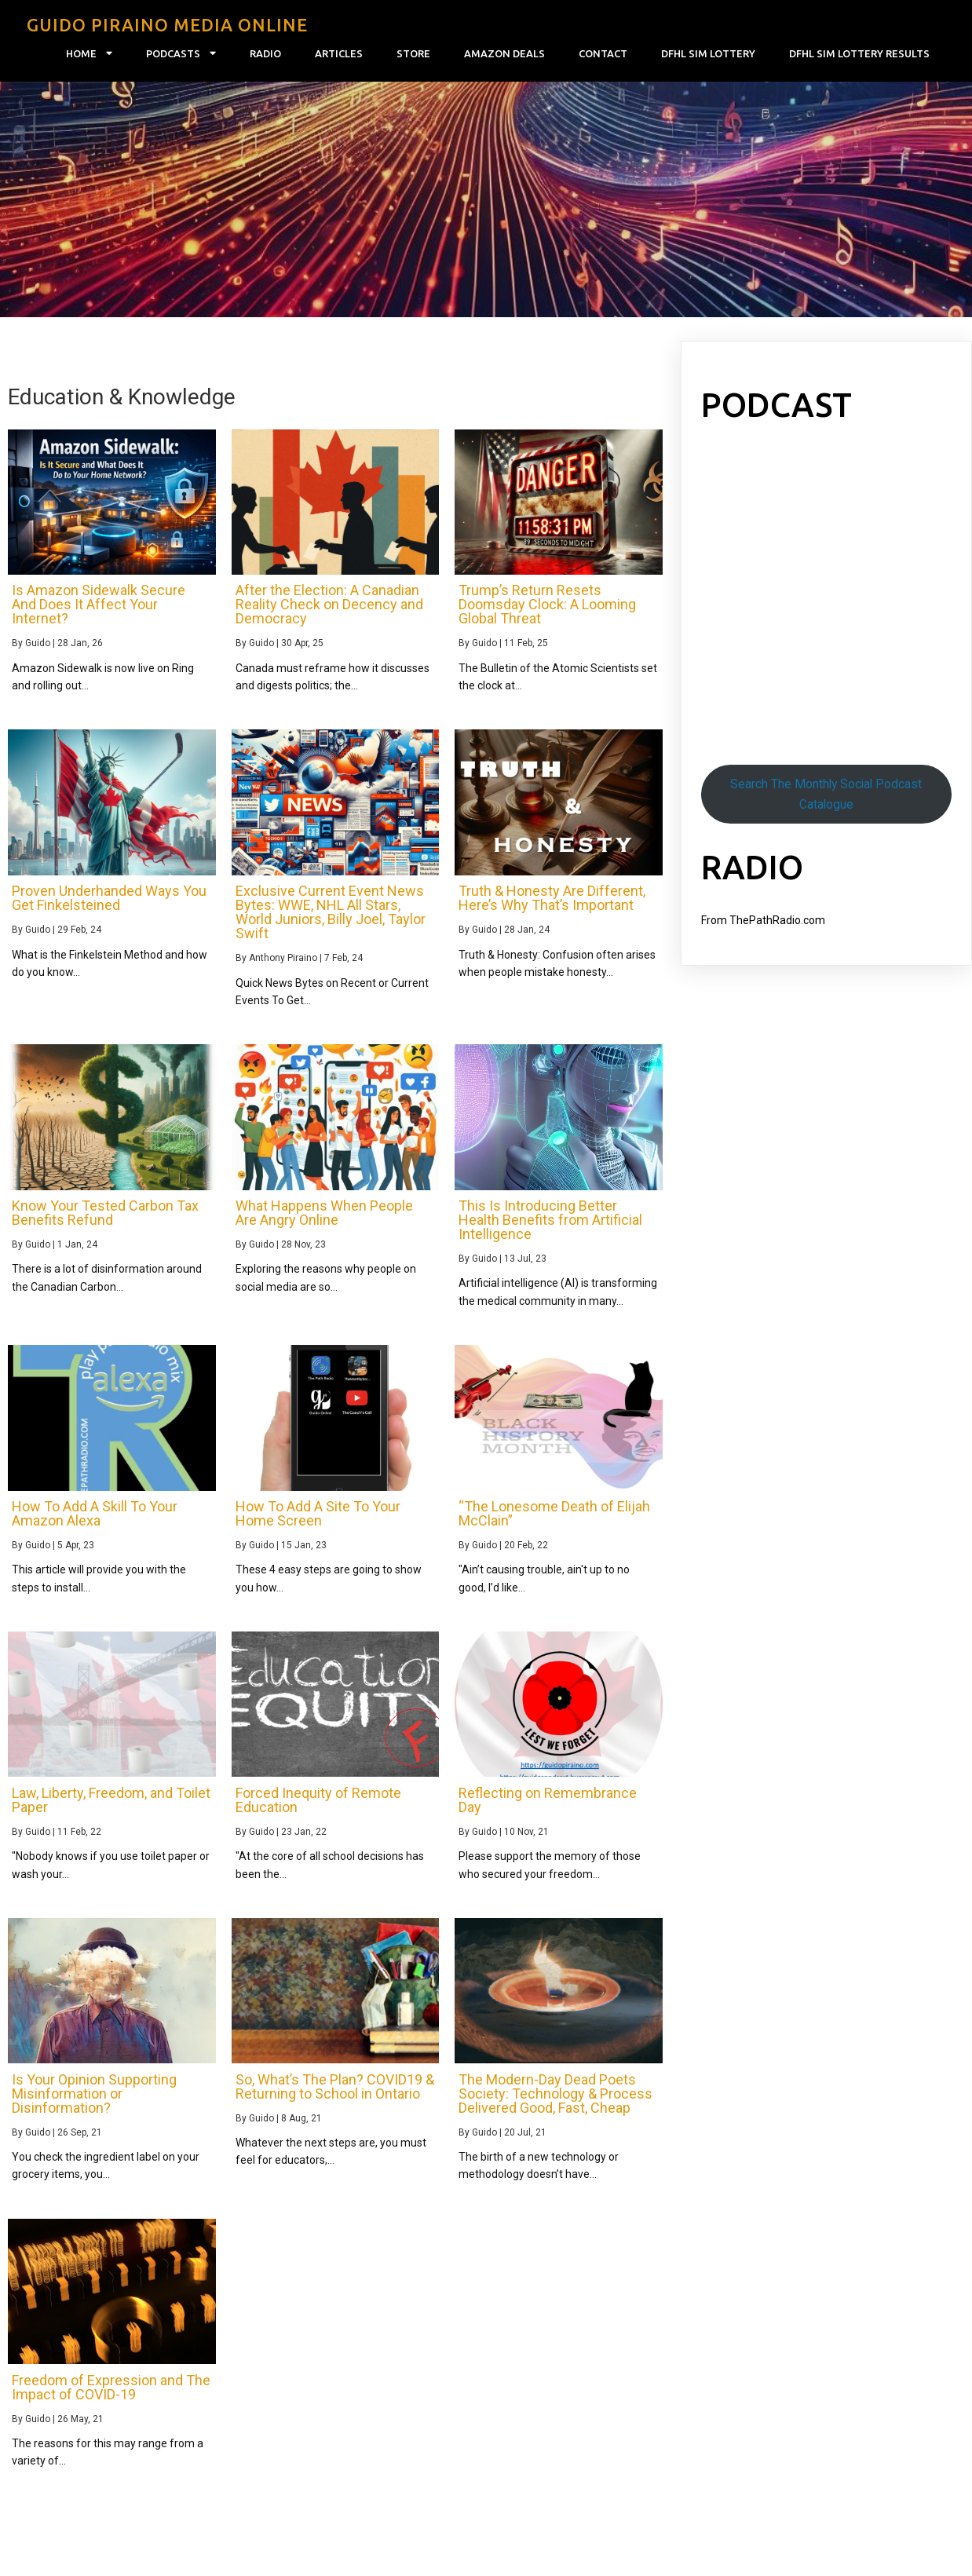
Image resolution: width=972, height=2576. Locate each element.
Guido (37, 643)
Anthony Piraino (283, 957)
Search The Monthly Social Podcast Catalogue (826, 793)
